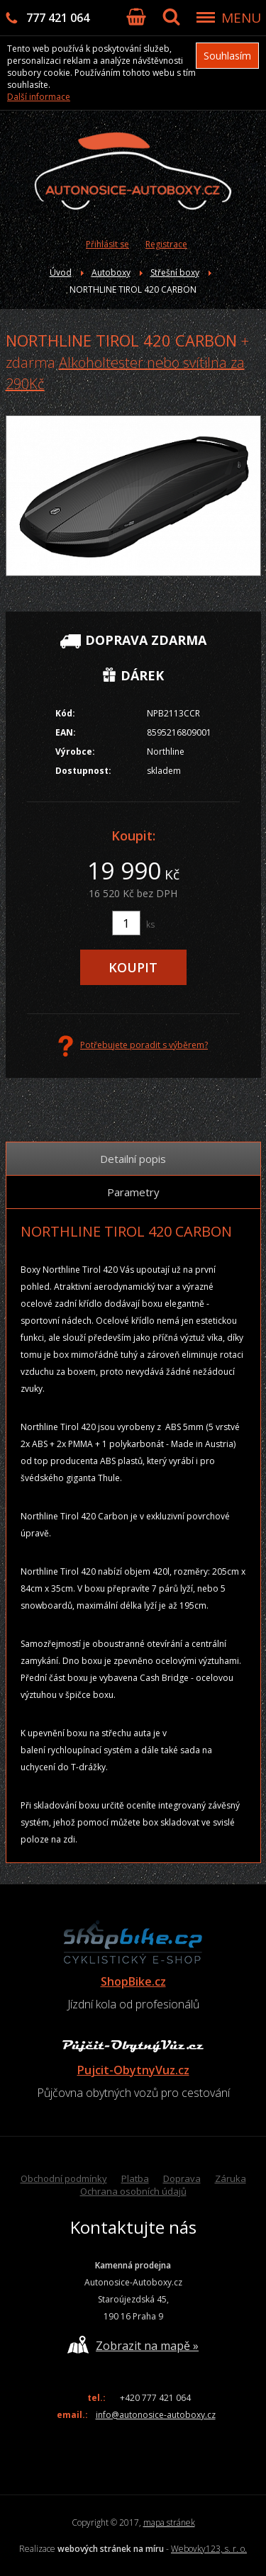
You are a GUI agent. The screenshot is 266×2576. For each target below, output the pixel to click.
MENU (241, 18)
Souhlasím (227, 55)
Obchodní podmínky (64, 2178)
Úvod (61, 272)
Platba (135, 2178)
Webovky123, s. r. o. (209, 2549)
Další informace (38, 97)
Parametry (133, 1192)
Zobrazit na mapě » (133, 2344)
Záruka (230, 2178)
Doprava (182, 2178)
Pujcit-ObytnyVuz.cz (133, 2070)
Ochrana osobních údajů (133, 2191)
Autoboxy (111, 272)
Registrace (166, 244)
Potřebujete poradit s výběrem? (133, 1046)
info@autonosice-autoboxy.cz (156, 2415)
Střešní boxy (174, 272)
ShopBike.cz (133, 1981)
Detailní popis (133, 1159)
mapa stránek (169, 2522)
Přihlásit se (107, 244)
